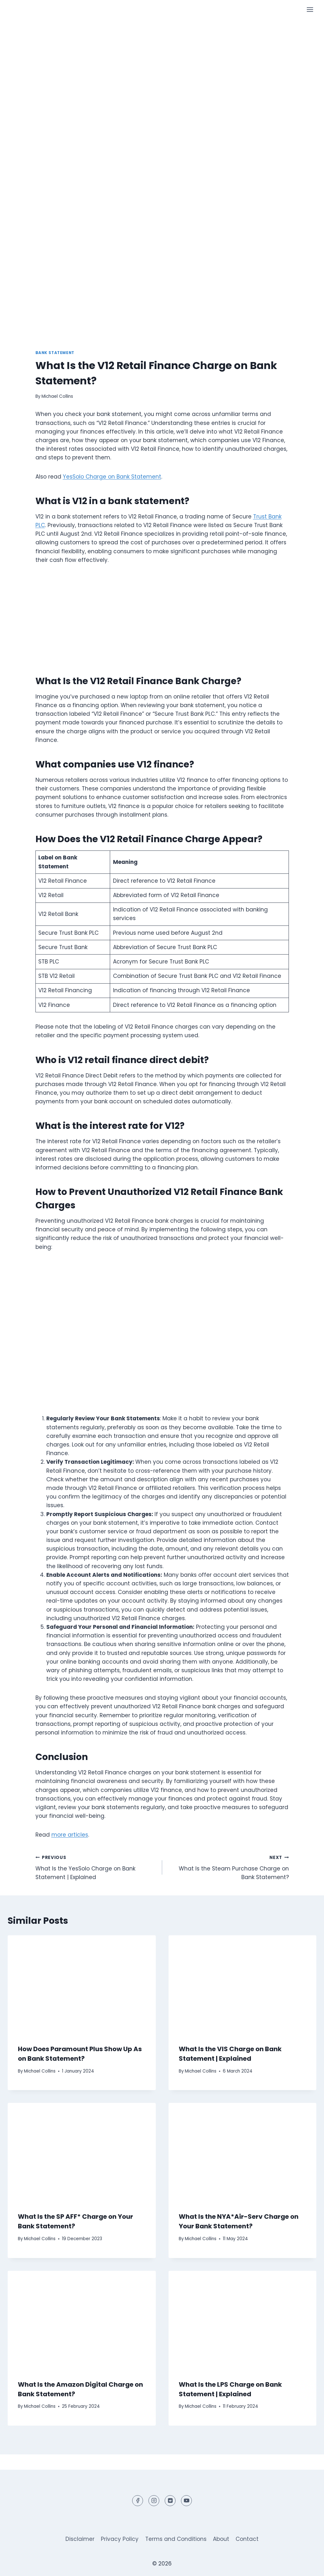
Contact (247, 2539)
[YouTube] (186, 2500)
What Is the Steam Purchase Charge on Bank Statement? (228, 1867)
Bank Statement (54, 352)
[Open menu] (309, 9)
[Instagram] (153, 2500)
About (221, 2539)
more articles (69, 1835)
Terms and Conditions (176, 2539)
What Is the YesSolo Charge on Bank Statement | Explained (96, 1867)
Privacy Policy (120, 2539)
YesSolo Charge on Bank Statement (112, 476)
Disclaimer (79, 2539)
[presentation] (82, 1984)
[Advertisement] (162, 67)
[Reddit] (170, 2500)
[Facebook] (137, 2500)
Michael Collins (57, 396)
